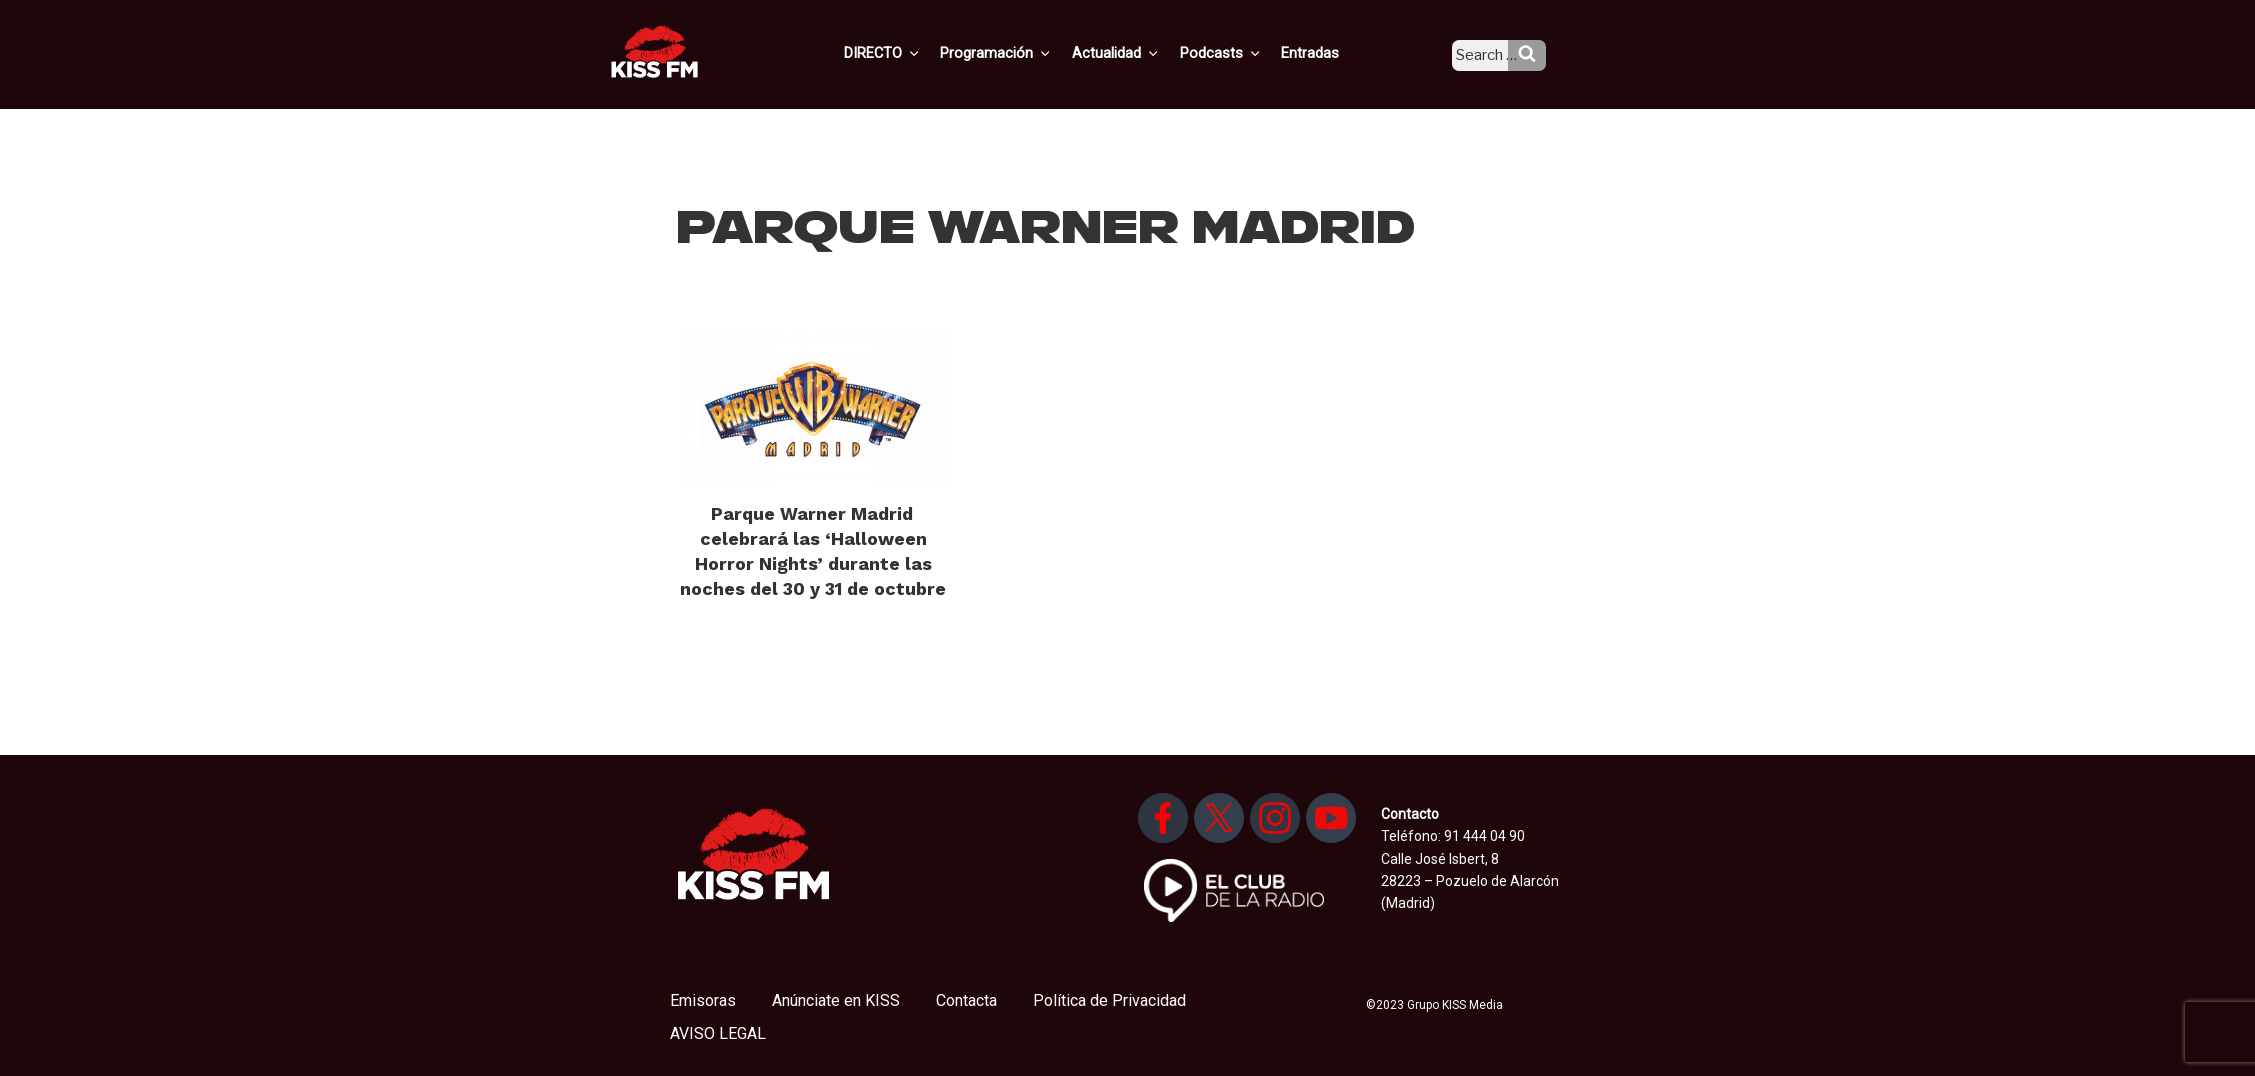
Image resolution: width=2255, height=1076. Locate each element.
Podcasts (1241, 53)
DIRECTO (914, 53)
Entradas (1326, 53)
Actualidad (1140, 53)
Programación (1024, 53)
